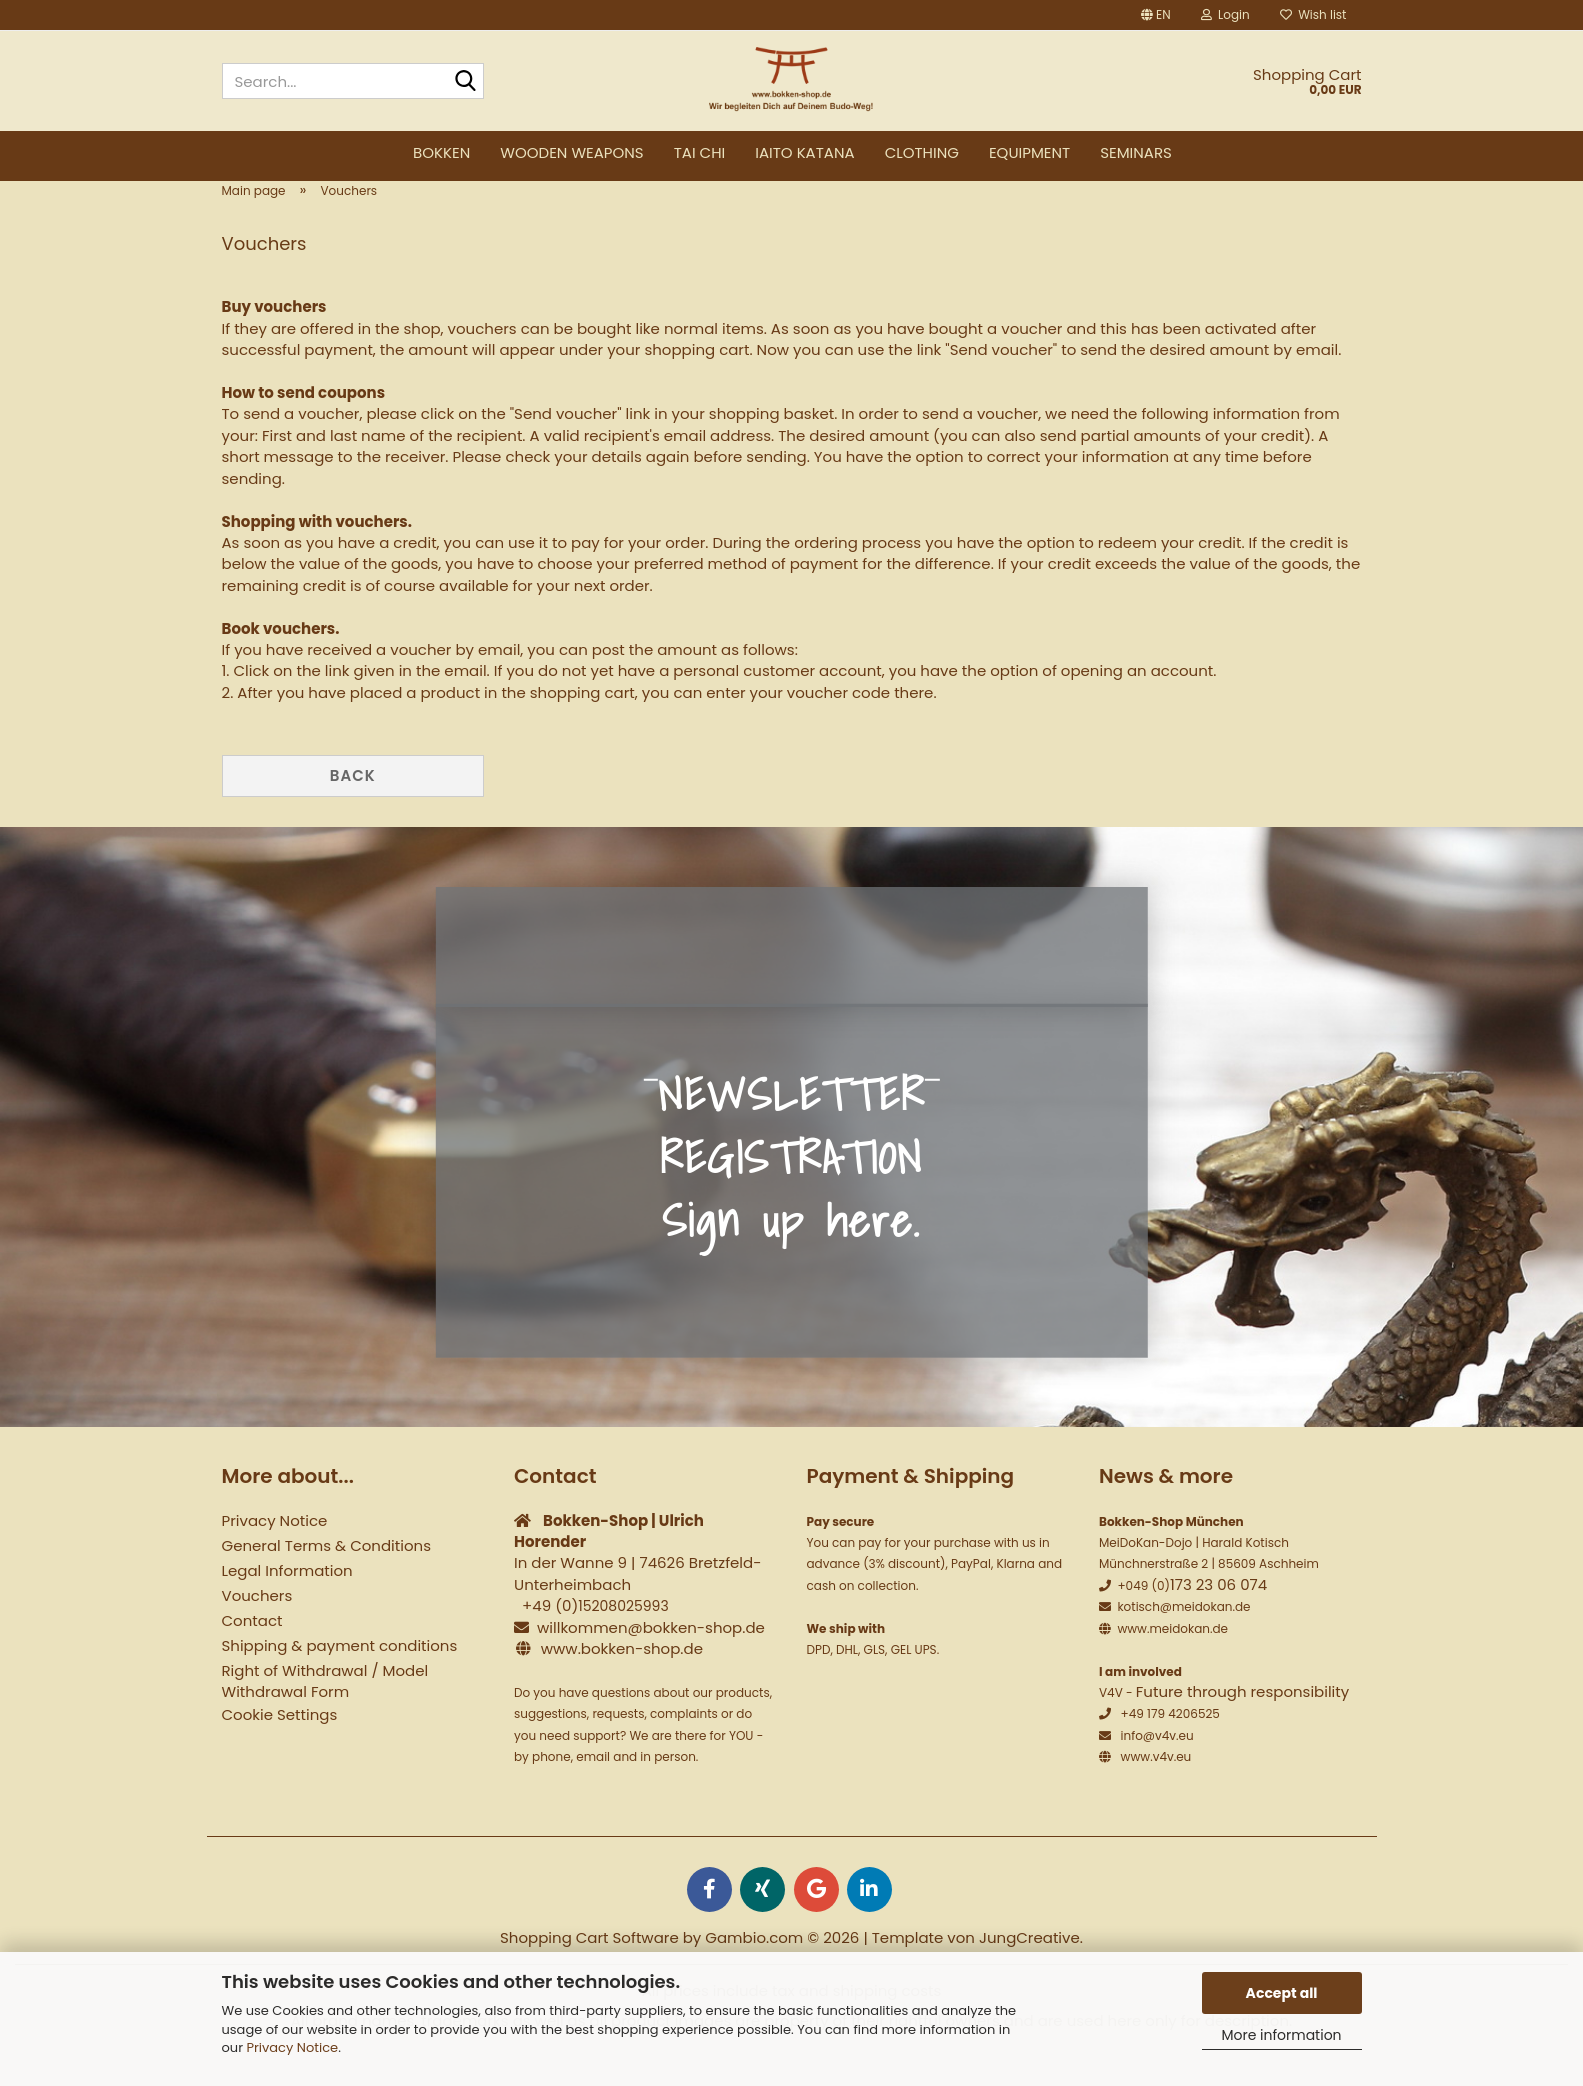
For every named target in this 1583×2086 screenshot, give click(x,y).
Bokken (441, 152)
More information (1281, 2035)
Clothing (922, 152)
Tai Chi (700, 152)
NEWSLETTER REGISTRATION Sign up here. (791, 1188)
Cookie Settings (280, 1745)
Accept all (1282, 1993)
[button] (1156, 15)
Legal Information (287, 1601)
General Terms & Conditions (326, 1576)
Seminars (1136, 152)
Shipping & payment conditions (340, 1676)
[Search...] (465, 82)
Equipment (1029, 152)
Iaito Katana (804, 152)
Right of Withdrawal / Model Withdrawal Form (325, 1712)
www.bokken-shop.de (622, 1679)
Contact (252, 1651)
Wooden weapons (571, 152)
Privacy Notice (292, 2047)
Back (353, 806)
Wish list (1313, 14)
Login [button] (1225, 14)
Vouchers (257, 1626)
